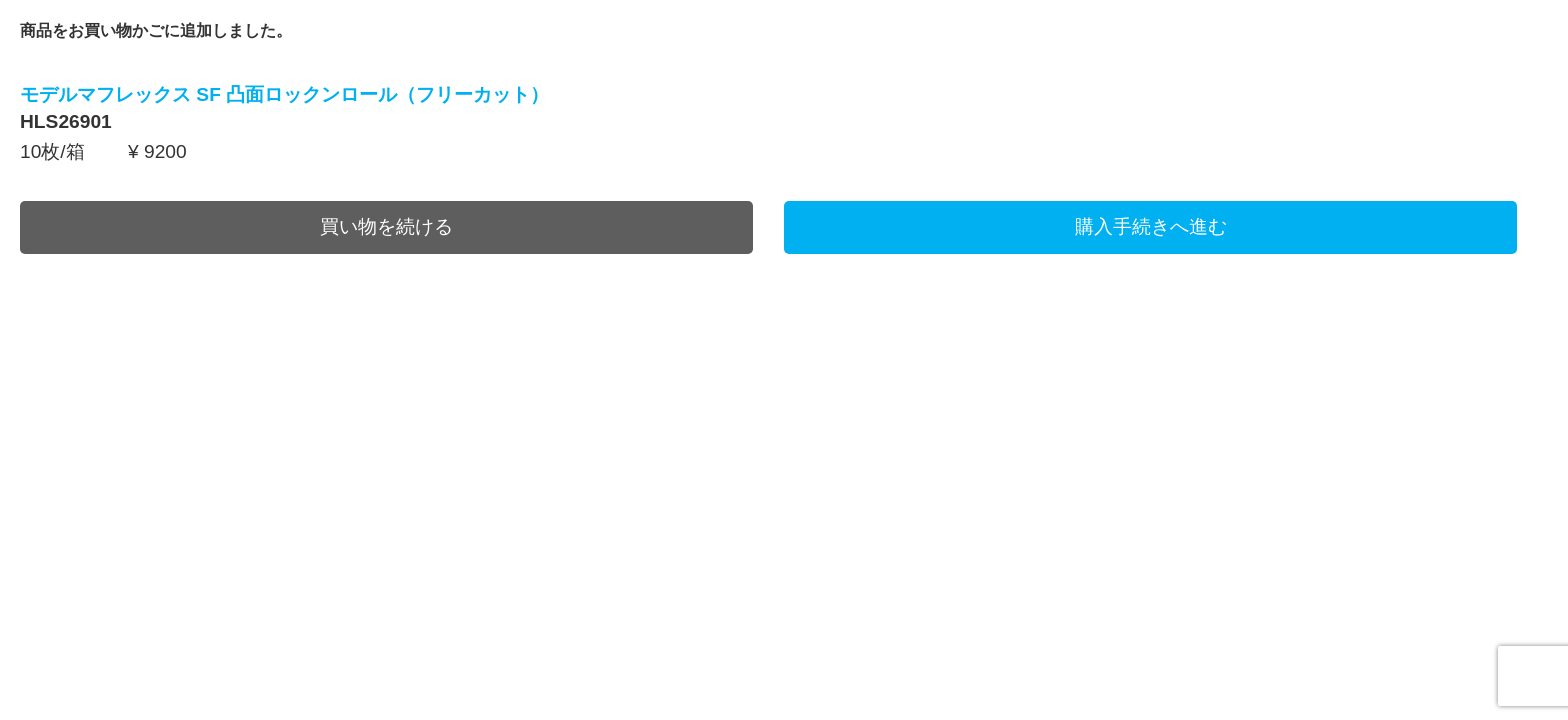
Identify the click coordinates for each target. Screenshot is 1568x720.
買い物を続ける (386, 226)
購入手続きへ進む (1151, 226)
